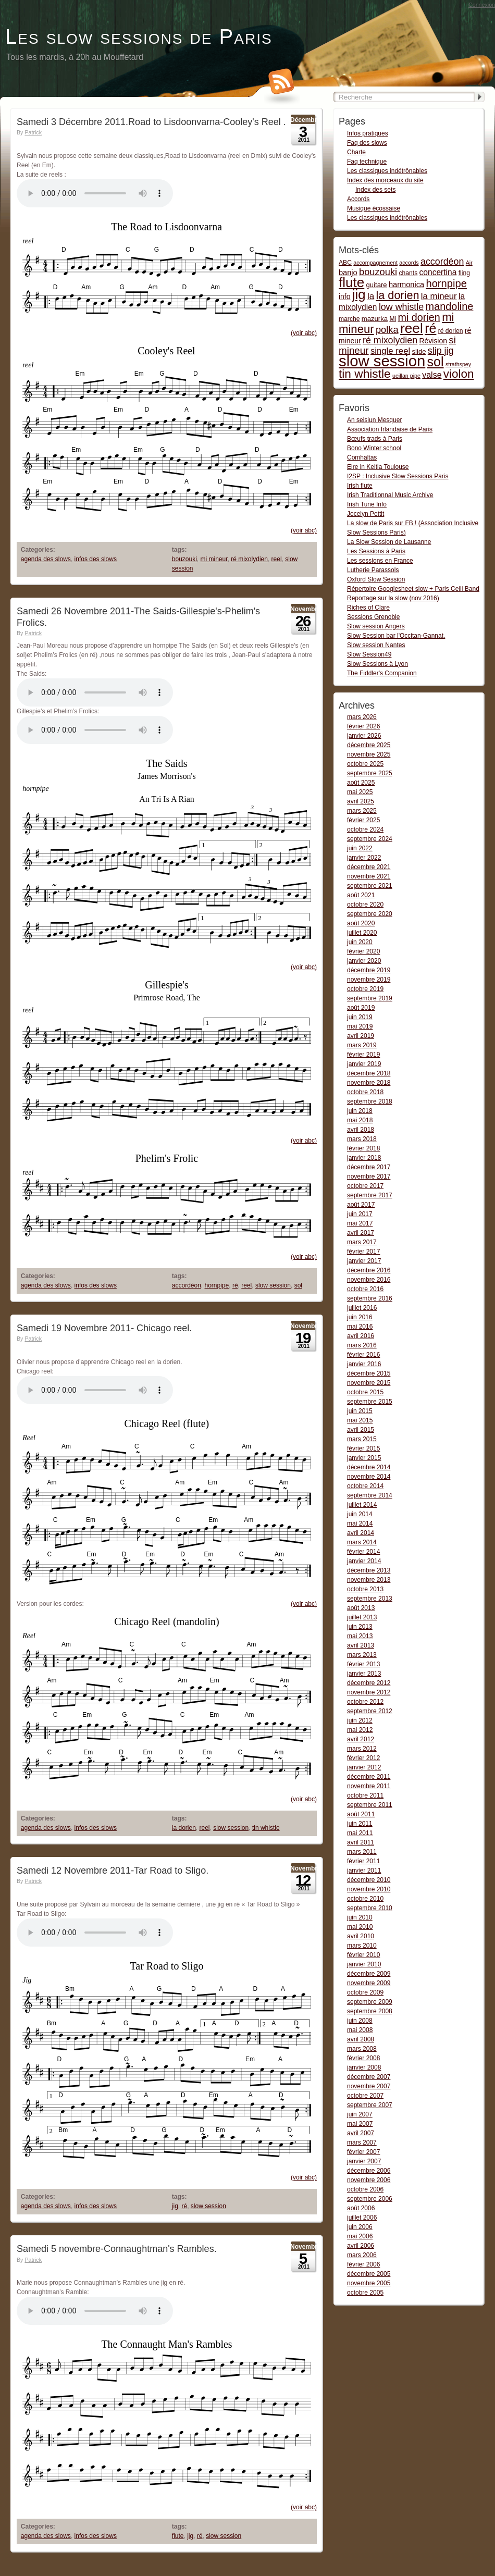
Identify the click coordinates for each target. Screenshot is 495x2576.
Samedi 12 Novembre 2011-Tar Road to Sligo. (112, 1870)
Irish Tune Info (367, 504)
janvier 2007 (364, 2161)
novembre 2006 (368, 2180)
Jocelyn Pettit (365, 513)
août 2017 (361, 1204)
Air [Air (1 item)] (469, 262)
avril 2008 (360, 2039)
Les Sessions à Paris (376, 551)
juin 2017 (360, 1214)
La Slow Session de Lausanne (389, 542)
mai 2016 (360, 1326)
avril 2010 (360, 1936)
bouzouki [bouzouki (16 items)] (378, 271)
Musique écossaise (373, 208)
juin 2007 (360, 2114)
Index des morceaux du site (385, 180)
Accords (358, 199)
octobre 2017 (365, 1186)
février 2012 (363, 1758)
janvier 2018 (364, 1157)
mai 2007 (360, 2123)
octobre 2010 (365, 1898)
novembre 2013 (368, 1579)
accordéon (186, 1285)
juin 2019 (360, 1017)
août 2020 (361, 923)
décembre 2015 (368, 1373)
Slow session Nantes (376, 645)
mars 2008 (362, 2048)
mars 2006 (362, 2255)
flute (178, 2536)
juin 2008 (360, 2020)
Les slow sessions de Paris (139, 36)
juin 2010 (360, 1917)
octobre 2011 (365, 1795)
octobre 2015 (365, 1392)
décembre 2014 (368, 1467)
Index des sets (375, 189)
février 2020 (363, 951)
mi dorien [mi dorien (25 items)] (419, 317)
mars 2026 (362, 717)
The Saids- (95, 692)
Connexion (481, 5)
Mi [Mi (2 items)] (392, 319)
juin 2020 (360, 942)
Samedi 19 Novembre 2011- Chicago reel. (104, 1328)
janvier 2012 (364, 1767)
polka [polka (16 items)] (387, 329)
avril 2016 (360, 1336)
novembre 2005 (368, 2283)
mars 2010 (362, 1945)
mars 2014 (362, 1542)
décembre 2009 (368, 1973)
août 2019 (361, 1007)
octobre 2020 (365, 904)
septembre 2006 (369, 2198)
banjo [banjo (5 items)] (348, 272)
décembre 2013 (368, 1570)
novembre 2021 (368, 876)
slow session (273, 1285)
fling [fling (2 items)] (464, 273)
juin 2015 (360, 1411)
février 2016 (363, 1354)
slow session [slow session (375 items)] (382, 360)
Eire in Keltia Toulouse (378, 466)
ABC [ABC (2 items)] (345, 262)
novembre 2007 (368, 2086)
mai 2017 (360, 1223)
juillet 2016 (362, 1307)
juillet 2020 (362, 932)
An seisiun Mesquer (374, 420)
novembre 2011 (368, 1786)
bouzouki (184, 559)
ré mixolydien (249, 559)
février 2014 (363, 1551)
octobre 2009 (365, 1992)
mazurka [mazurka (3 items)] (375, 319)
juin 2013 (360, 1626)
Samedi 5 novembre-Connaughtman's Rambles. (117, 2249)
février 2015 (363, 1448)
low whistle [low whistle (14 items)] (401, 307)
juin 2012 (360, 1720)
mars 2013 (362, 1654)
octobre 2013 (365, 1589)
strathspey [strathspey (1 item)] (458, 364)
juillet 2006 (362, 2217)
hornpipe (217, 1285)
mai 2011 (360, 1833)
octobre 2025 (365, 763)
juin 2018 (360, 1110)
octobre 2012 (365, 1701)
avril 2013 (360, 1645)
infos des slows (96, 559)
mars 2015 (362, 1439)
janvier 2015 (364, 1458)
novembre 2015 (368, 1382)
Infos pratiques (367, 133)
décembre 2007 (368, 2076)
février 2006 (363, 2264)
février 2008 (363, 2058)
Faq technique (367, 161)
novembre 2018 (368, 1082)
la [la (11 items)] (370, 296)
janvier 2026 (364, 735)
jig (175, 2206)
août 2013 (361, 1608)
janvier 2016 (364, 1364)
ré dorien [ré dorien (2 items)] (450, 331)
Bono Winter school (374, 448)
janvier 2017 (364, 1261)
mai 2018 (360, 1120)
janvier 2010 (364, 1964)
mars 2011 (362, 1851)
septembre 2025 (369, 773)
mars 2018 (362, 1139)
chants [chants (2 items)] (408, 273)
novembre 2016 (368, 1279)
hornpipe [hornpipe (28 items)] (446, 283)
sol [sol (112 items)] (435, 361)
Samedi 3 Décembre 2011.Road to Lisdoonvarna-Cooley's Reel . (151, 122)
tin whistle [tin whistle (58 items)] (365, 373)
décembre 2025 (368, 745)
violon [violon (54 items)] (458, 373)
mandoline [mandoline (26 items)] (450, 306)
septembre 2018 (369, 1101)
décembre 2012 (368, 1683)
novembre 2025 (368, 754)
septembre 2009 (369, 2001)
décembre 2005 (368, 2273)
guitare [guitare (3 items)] (376, 285)
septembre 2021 (369, 885)
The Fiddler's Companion (382, 673)
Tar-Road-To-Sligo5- (95, 1932)
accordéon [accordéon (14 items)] (442, 261)
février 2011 (363, 1861)
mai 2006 (360, 2236)
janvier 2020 (364, 960)
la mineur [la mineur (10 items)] (439, 296)
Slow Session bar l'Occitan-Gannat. (396, 635)
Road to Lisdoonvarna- (95, 193)
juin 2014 (360, 1514)
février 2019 (363, 1054)
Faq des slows (367, 142)
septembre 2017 (369, 1195)
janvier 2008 (364, 2067)
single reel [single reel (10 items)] (390, 351)
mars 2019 (362, 1045)
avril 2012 (360, 1739)
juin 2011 (360, 1823)
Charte (356, 152)
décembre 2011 (368, 1776)
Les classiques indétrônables (387, 171)
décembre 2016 (368, 1270)
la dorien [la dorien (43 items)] (397, 295)
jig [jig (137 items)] (359, 294)
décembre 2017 (368, 1167)
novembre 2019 (368, 979)
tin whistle (266, 1827)
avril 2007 (360, 2133)
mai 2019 (360, 1026)
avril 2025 (360, 801)
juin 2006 (360, 2227)
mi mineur (214, 559)
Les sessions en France (380, 560)
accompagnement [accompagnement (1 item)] (375, 262)
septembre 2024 (369, 839)
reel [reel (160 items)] (411, 328)
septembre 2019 (369, 998)
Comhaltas (362, 457)
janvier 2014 (364, 1561)
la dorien (184, 1827)
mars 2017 (362, 1242)
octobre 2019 (365, 989)
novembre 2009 (368, 1983)
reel (276, 559)
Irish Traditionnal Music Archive (390, 495)
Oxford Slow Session (376, 579)
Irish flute (360, 485)
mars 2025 (362, 810)
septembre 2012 (369, 1711)
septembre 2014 (369, 1495)
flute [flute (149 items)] (351, 282)
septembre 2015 (369, 1401)
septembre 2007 (369, 2105)
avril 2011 (360, 1842)
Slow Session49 (369, 654)
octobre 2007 (365, 2095)
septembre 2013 (369, 1598)
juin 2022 (360, 848)
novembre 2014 (368, 1476)
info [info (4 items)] (344, 296)
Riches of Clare (368, 607)
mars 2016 (362, 1345)
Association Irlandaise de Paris (389, 429)
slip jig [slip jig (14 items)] (441, 350)
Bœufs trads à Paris (374, 438)
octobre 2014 (365, 1486)
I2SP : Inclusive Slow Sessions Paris (398, 476)
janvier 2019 (364, 1064)
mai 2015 (360, 1420)
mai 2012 (360, 1729)
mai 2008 (360, 2030)
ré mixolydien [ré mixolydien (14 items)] (390, 340)
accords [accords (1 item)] (408, 262)
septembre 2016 (369, 1298)
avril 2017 (360, 1232)
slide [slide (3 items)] (419, 351)
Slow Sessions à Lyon (377, 663)
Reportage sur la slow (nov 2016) (393, 598)
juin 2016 (360, 1317)
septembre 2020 (369, 914)
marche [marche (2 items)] (349, 319)
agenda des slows (46, 559)
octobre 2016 (365, 1289)
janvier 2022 (364, 857)
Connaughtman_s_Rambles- (95, 2311)
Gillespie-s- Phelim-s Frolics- (95, 730)
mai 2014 (360, 1523)
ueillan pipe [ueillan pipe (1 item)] (406, 376)
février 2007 (363, 2152)
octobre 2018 (365, 1092)
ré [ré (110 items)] (430, 328)
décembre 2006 (368, 2170)
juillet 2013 (362, 1617)
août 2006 (361, 2208)
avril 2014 (360, 1533)
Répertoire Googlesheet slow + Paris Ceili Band (413, 588)
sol (298, 1285)
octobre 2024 (365, 829)
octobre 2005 (365, 2292)
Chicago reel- (95, 1390)
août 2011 (361, 1814)
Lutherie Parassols (373, 570)
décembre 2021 (368, 867)
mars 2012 (362, 1748)
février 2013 (363, 1664)
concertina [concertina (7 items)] (438, 272)
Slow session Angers (376, 626)
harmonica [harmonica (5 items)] (406, 284)
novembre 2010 (368, 1889)
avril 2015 (360, 1429)
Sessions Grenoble (373, 617)
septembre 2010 (369, 1908)
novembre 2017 (368, 1176)
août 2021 (361, 895)
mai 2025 (360, 792)
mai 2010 (360, 1926)
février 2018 (363, 1148)
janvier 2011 (364, 1870)
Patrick (33, 132)
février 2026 (363, 726)
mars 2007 (362, 2142)
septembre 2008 (369, 2011)
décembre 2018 (368, 1073)
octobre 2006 (365, 2189)
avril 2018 (360, 1129)
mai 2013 (360, 1636)
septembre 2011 (369, 1805)
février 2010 (363, 1955)
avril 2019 (360, 1035)
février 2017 (363, 1251)
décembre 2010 (368, 1880)
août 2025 (361, 782)
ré (235, 1285)
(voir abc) (304, 333)
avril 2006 (360, 2245)
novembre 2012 (368, 1692)
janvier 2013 (364, 1673)
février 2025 (363, 820)
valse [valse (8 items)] (431, 374)
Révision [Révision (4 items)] (433, 341)
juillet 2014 (362, 1504)
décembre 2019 (368, 970)
